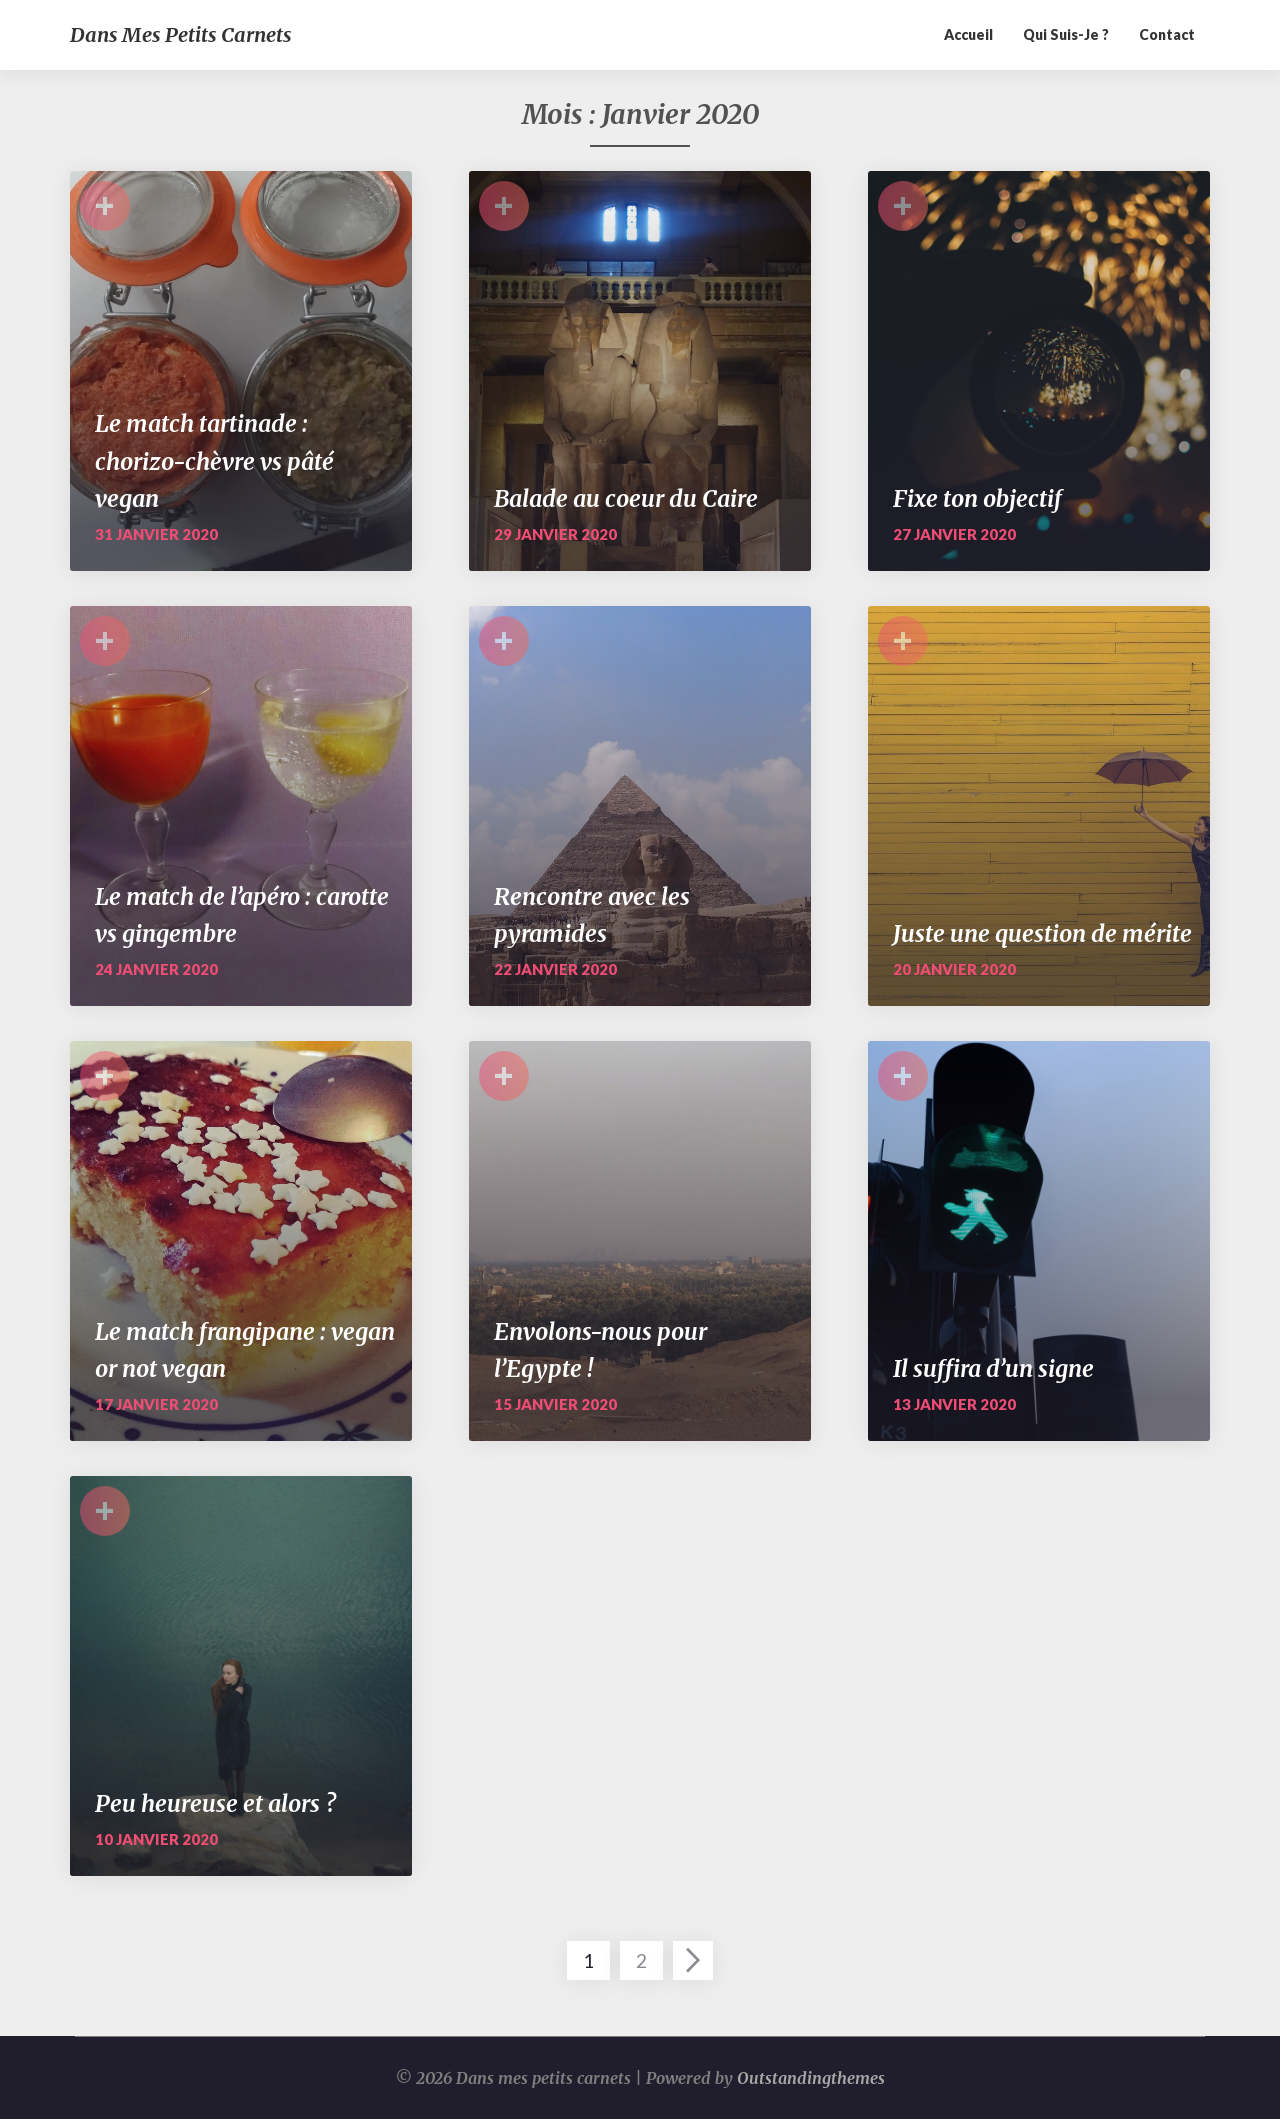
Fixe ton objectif (977, 498)
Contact (1167, 34)
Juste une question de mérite (1042, 933)
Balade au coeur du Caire (626, 498)
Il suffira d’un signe (993, 1368)
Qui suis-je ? (1066, 34)
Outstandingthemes (811, 2078)
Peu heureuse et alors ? (215, 1803)
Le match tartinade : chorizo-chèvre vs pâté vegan (214, 461)
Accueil (968, 34)
